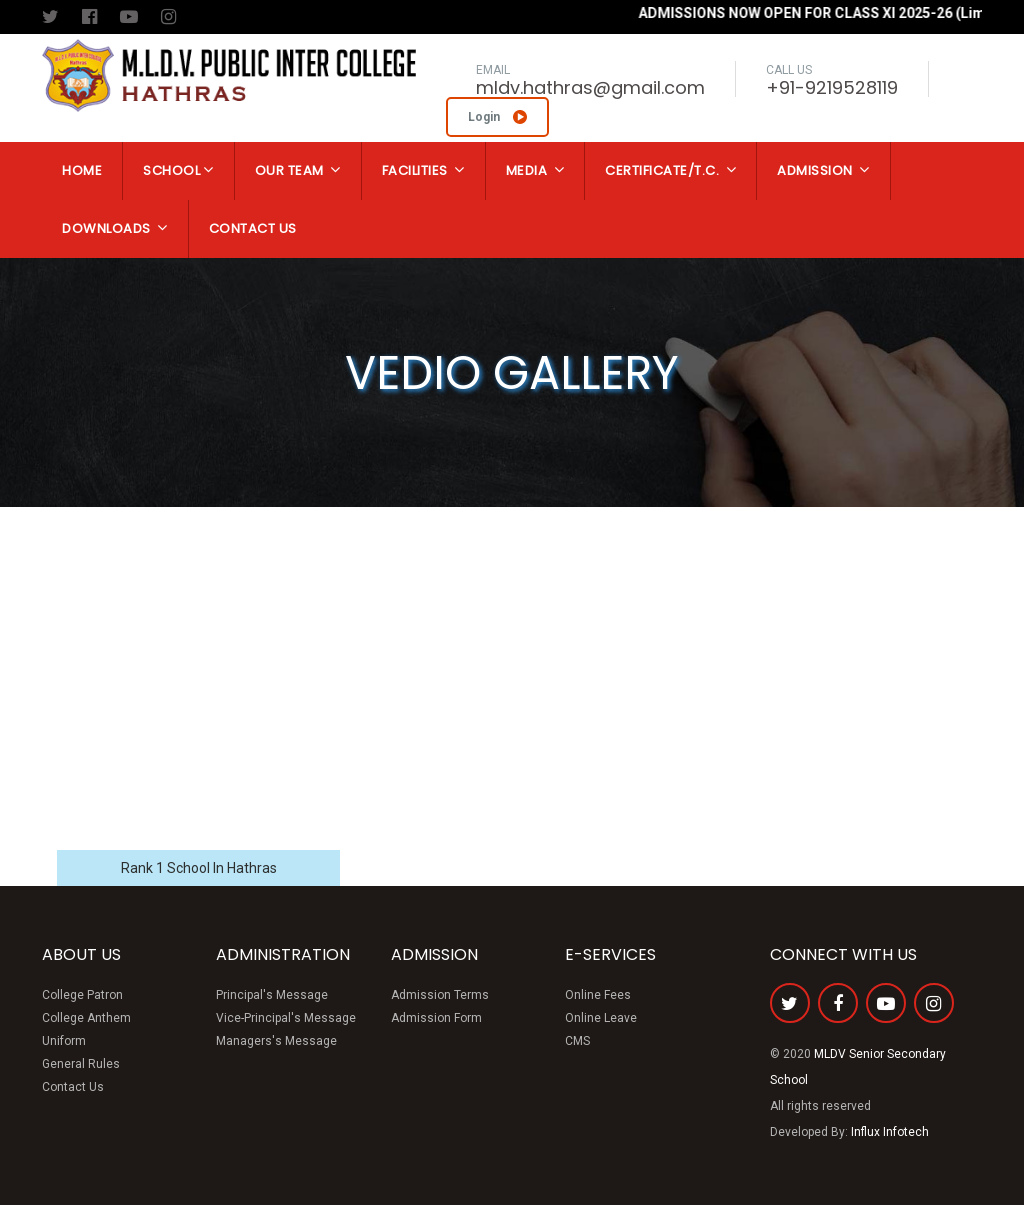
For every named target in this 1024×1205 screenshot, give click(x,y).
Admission (823, 170)
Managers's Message (276, 1041)
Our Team (298, 170)
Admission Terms (440, 995)
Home (82, 170)
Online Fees (598, 995)
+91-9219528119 (832, 87)
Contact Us (253, 228)
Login (497, 117)
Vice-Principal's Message (286, 1018)
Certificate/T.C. (670, 170)
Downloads (115, 228)
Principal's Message (272, 995)
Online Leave (601, 1018)
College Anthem (86, 1018)
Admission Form (436, 1018)
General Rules (81, 1064)
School (178, 170)
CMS (577, 1041)
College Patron (82, 995)
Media (535, 170)
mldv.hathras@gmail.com (590, 87)
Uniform (64, 1041)
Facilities (423, 170)
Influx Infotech (890, 1132)
